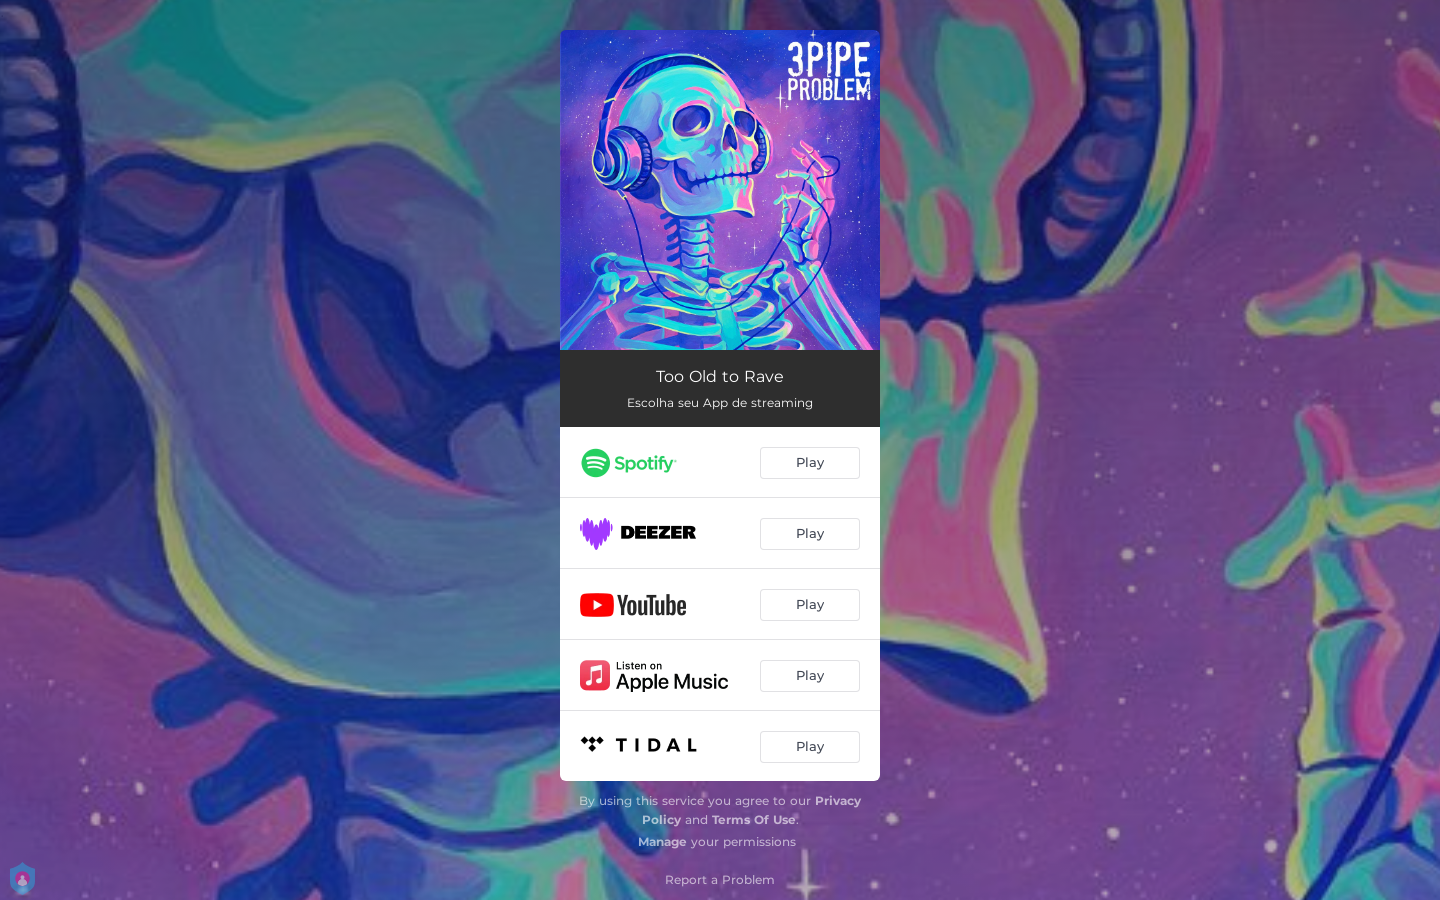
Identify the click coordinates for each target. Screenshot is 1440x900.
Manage (662, 841)
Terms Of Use (754, 819)
